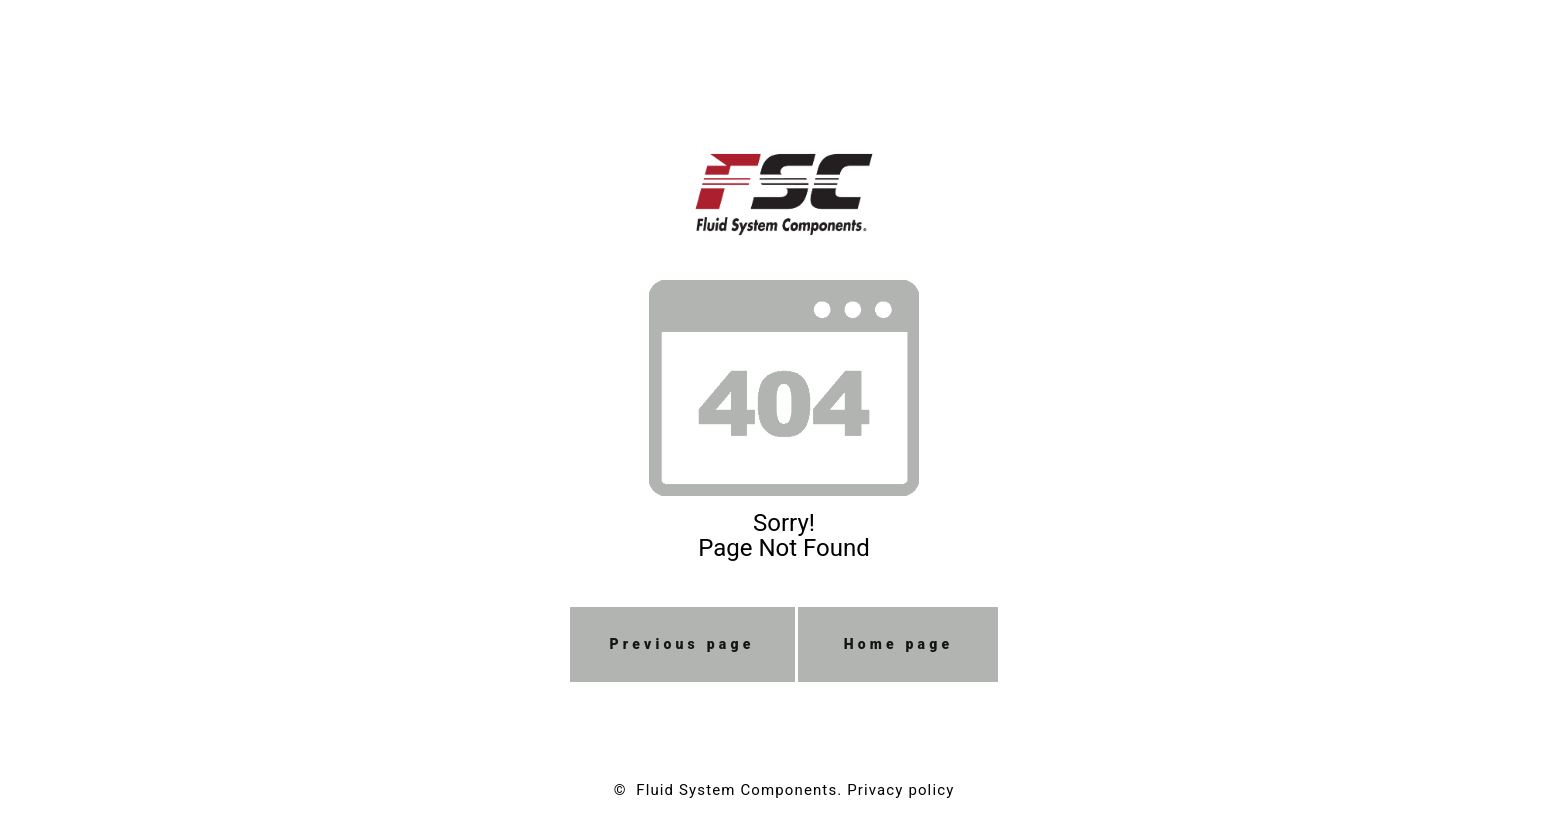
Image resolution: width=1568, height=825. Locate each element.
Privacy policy (900, 790)
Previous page (682, 644)
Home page (899, 644)
